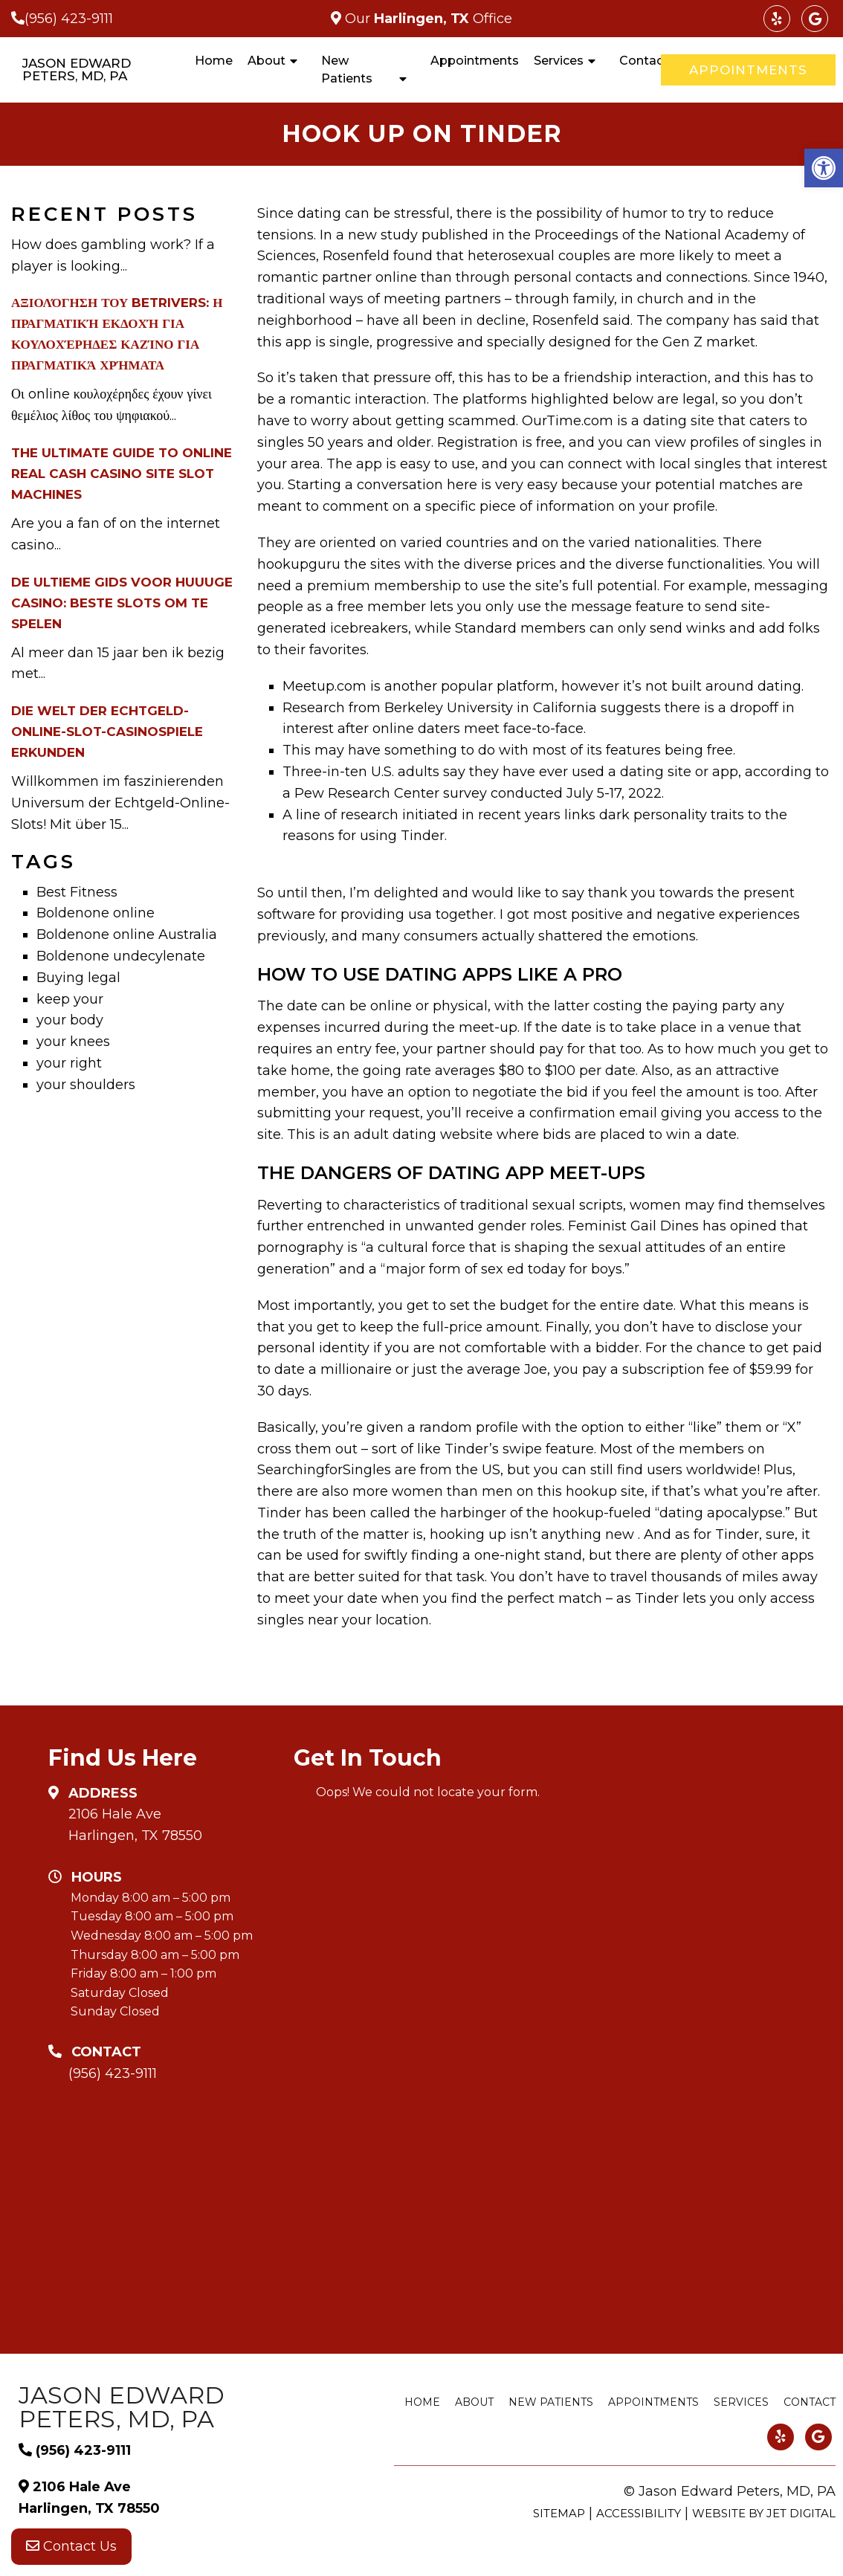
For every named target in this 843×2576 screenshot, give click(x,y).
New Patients (346, 69)
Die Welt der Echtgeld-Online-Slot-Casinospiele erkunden (107, 731)
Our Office (426, 18)
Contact (643, 61)
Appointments (474, 61)
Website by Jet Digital (764, 2513)
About (266, 61)
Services (559, 61)
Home (214, 61)
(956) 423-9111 (69, 18)
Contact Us (71, 2546)
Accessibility (638, 2513)
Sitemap (559, 2513)
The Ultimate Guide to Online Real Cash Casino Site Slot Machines (121, 473)
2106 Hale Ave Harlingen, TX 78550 (135, 1825)
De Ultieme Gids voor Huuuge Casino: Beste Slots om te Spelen (122, 603)
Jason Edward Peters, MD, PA (76, 69)
